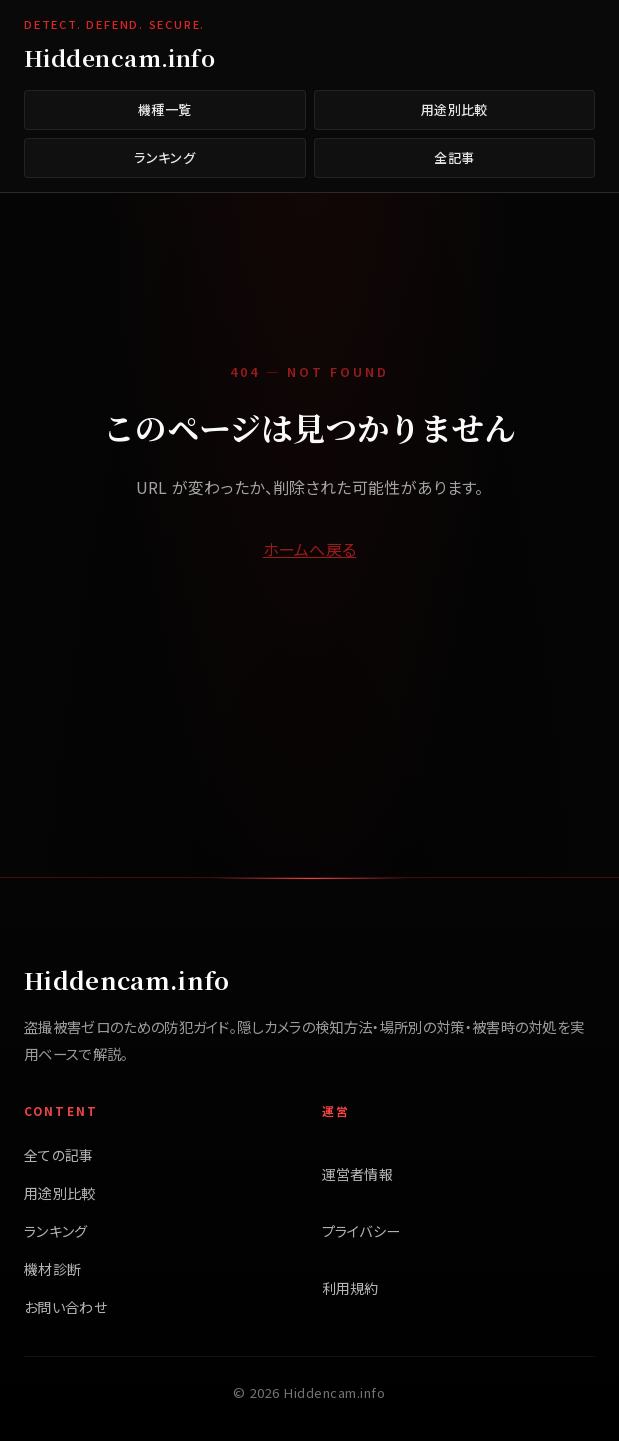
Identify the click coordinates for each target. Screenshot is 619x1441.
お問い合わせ (65, 1307)
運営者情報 (358, 1174)
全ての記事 (59, 1155)
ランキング (164, 157)
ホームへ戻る (310, 549)
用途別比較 (454, 109)
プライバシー (361, 1231)
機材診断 (52, 1269)
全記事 (454, 157)
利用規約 (350, 1288)
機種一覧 (164, 109)
